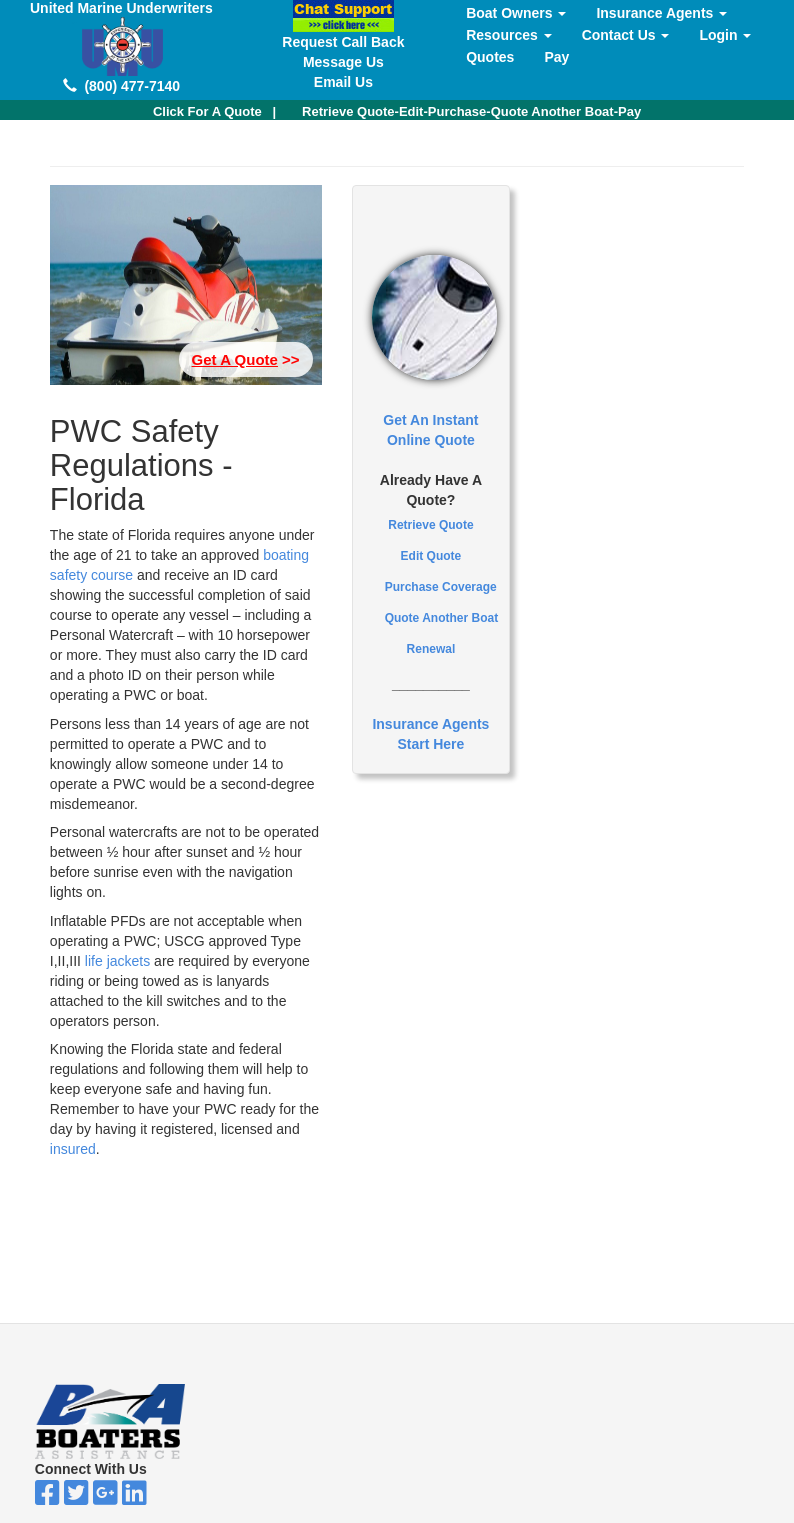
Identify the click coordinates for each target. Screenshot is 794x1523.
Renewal (431, 649)
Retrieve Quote (430, 525)
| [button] (214, 111)
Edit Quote (431, 556)
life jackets (117, 961)
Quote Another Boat (442, 618)
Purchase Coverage (441, 587)
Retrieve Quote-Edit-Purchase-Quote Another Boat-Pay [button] (471, 111)
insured (73, 1149)
